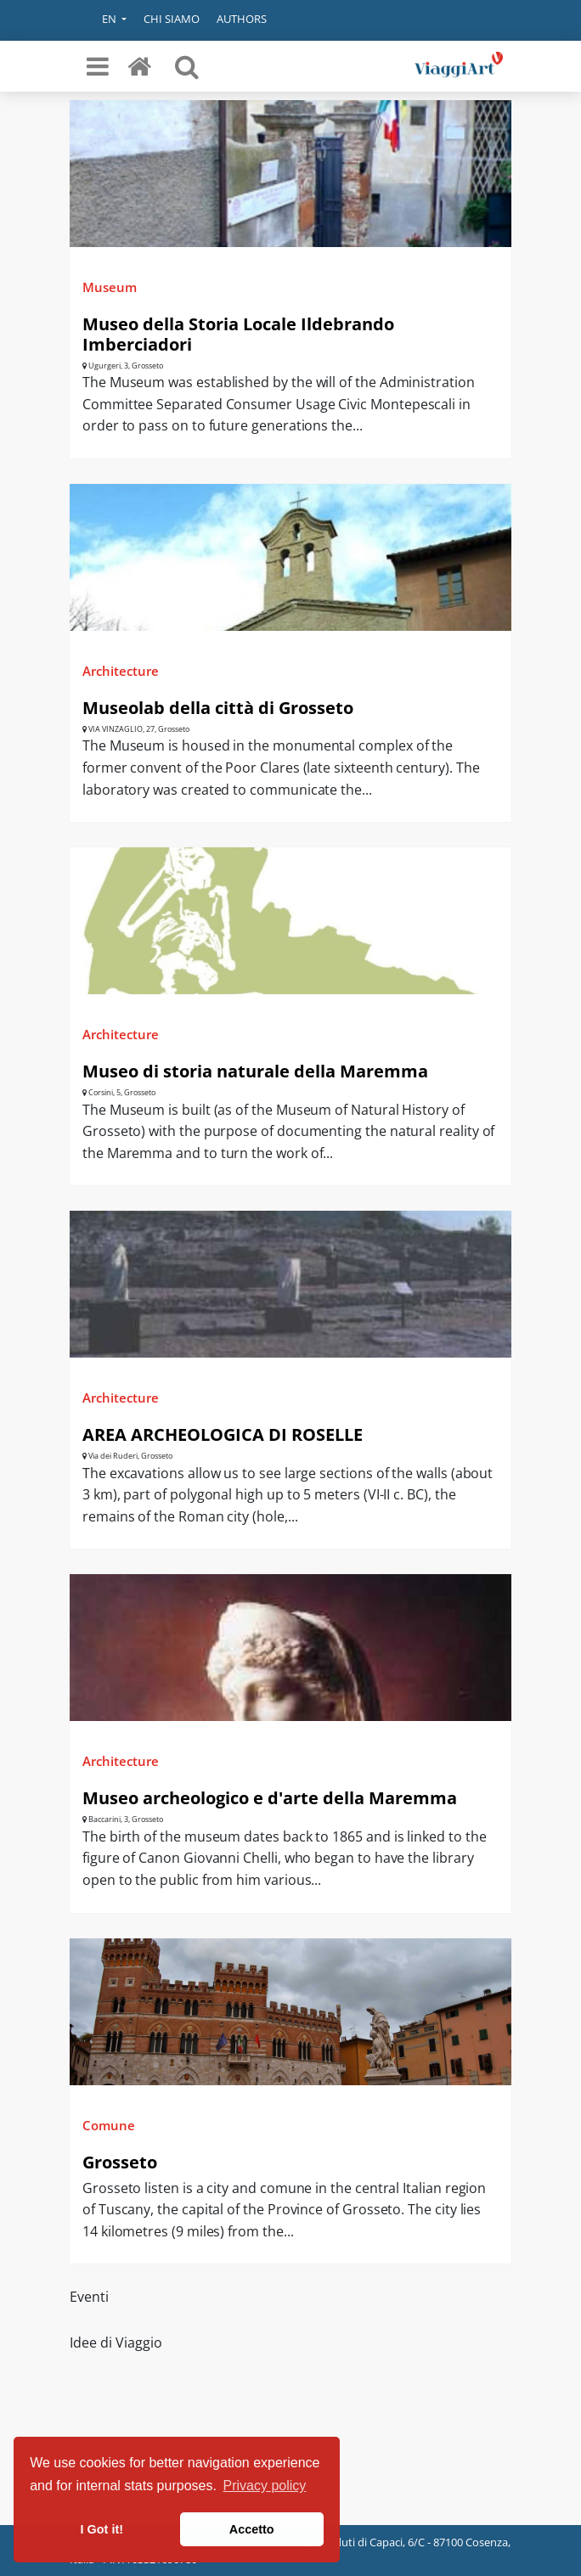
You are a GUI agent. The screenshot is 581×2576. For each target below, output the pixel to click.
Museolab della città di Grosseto (217, 707)
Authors (242, 18)
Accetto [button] (251, 2529)
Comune (108, 2125)
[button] (102, 20)
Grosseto (119, 2162)
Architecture (120, 670)
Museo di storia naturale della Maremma (255, 1071)
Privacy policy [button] (265, 2485)
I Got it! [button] (102, 2529)
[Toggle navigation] (97, 66)
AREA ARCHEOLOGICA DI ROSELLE (222, 1434)
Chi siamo (172, 18)
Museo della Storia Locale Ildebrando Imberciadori (238, 334)
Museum (109, 286)
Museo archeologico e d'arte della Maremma (269, 1797)
